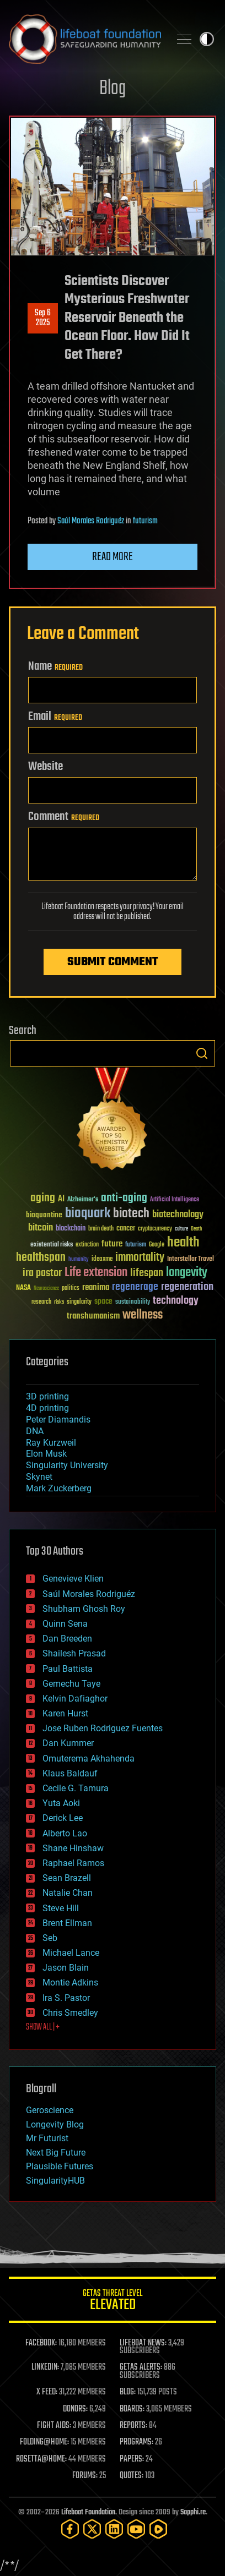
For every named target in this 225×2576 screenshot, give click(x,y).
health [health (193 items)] (183, 1243)
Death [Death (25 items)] (196, 1229)
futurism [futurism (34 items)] (135, 1245)
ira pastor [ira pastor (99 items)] (42, 1273)
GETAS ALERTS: (141, 2367)
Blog (112, 89)
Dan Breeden (67, 1638)
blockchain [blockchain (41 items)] (70, 1228)
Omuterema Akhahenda (88, 1758)
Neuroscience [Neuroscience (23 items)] (46, 1289)
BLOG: (128, 2392)
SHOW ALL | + (43, 2027)
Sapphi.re (193, 2512)
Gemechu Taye (71, 1683)
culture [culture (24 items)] (181, 1229)
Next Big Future (55, 2152)
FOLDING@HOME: (44, 2442)
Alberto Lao (64, 1833)
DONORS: (75, 2409)
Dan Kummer (68, 1743)
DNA (35, 1431)
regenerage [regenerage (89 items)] (135, 1287)
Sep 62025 (43, 318)
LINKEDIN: (45, 2367)
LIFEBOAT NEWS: (143, 2343)
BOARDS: (132, 2409)
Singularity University (67, 1465)
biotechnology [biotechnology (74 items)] (177, 1215)
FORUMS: (85, 2476)
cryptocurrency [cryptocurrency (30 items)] (155, 1229)
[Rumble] (158, 2529)
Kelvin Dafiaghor (75, 1698)
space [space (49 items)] (103, 1301)
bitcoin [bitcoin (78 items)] (40, 1228)
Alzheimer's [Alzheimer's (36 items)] (82, 1200)
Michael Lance (70, 1953)
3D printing (47, 1396)
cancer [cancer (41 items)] (125, 1228)
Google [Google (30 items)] (156, 1245)
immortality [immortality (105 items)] (139, 1257)
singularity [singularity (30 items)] (79, 1302)
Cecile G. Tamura (75, 1788)
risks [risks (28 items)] (59, 1302)
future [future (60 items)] (111, 1244)
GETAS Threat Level (112, 2302)
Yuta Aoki (61, 1803)
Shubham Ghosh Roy (83, 1609)
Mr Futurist (47, 2138)
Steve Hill (60, 1908)
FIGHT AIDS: (54, 2426)
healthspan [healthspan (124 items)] (41, 1258)
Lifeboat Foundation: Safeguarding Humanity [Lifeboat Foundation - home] (85, 39)
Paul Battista (67, 1669)
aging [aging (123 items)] (42, 1198)
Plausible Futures (59, 2166)
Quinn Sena (65, 1623)
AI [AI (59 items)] (61, 1199)
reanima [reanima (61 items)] (95, 1287)
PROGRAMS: (136, 2442)
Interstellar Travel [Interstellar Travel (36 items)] (190, 1259)
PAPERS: (132, 2459)
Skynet (39, 1477)
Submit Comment (112, 962)
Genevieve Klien (73, 1578)
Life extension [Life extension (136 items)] (96, 1273)
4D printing (47, 1408)
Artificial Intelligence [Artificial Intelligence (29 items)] (174, 1200)
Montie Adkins (70, 1982)
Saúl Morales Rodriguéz (90, 521)
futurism (145, 521)
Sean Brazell (66, 1878)
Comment (63, 816)
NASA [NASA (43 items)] (23, 1288)
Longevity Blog (55, 2124)
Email (55, 716)
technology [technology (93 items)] (176, 1301)
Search (202, 1053)
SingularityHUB (55, 2180)
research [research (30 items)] (41, 1302)
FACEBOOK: (41, 2343)
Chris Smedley (70, 2013)
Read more (112, 557)
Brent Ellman (67, 1923)
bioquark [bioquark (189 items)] (87, 1214)
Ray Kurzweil (51, 1442)
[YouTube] (136, 2529)
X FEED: (46, 2392)
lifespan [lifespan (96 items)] (146, 1273)
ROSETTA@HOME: (41, 2459)
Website (45, 766)
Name (55, 666)
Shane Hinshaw (73, 1848)
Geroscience (49, 2110)
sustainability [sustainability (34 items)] (132, 1302)
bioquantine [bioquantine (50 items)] (44, 1214)
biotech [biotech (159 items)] (131, 1213)
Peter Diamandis (58, 1419)
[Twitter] (92, 2529)
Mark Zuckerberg (59, 1488)
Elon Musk (46, 1453)
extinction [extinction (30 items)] (87, 1245)
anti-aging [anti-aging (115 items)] (124, 1198)
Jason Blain (65, 1967)
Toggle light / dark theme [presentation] (207, 39)
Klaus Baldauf (70, 1773)
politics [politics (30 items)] (70, 1288)
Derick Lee (62, 1818)
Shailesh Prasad (74, 1653)
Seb (49, 1938)
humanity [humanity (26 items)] (78, 1259)
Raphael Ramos (73, 1863)
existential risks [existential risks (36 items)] (51, 1245)
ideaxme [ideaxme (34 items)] (102, 1260)
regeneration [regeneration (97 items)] (187, 1287)
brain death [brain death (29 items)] (101, 1229)
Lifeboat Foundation (88, 2512)
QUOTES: (131, 2476)
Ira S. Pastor (66, 1998)
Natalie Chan (67, 1893)
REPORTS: (133, 2426)
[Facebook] (70, 2529)
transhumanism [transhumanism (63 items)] (93, 1316)
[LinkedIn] (114, 2529)
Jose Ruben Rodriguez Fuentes (102, 1728)
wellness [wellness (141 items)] (142, 1315)
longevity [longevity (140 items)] (186, 1273)
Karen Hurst (65, 1713)
